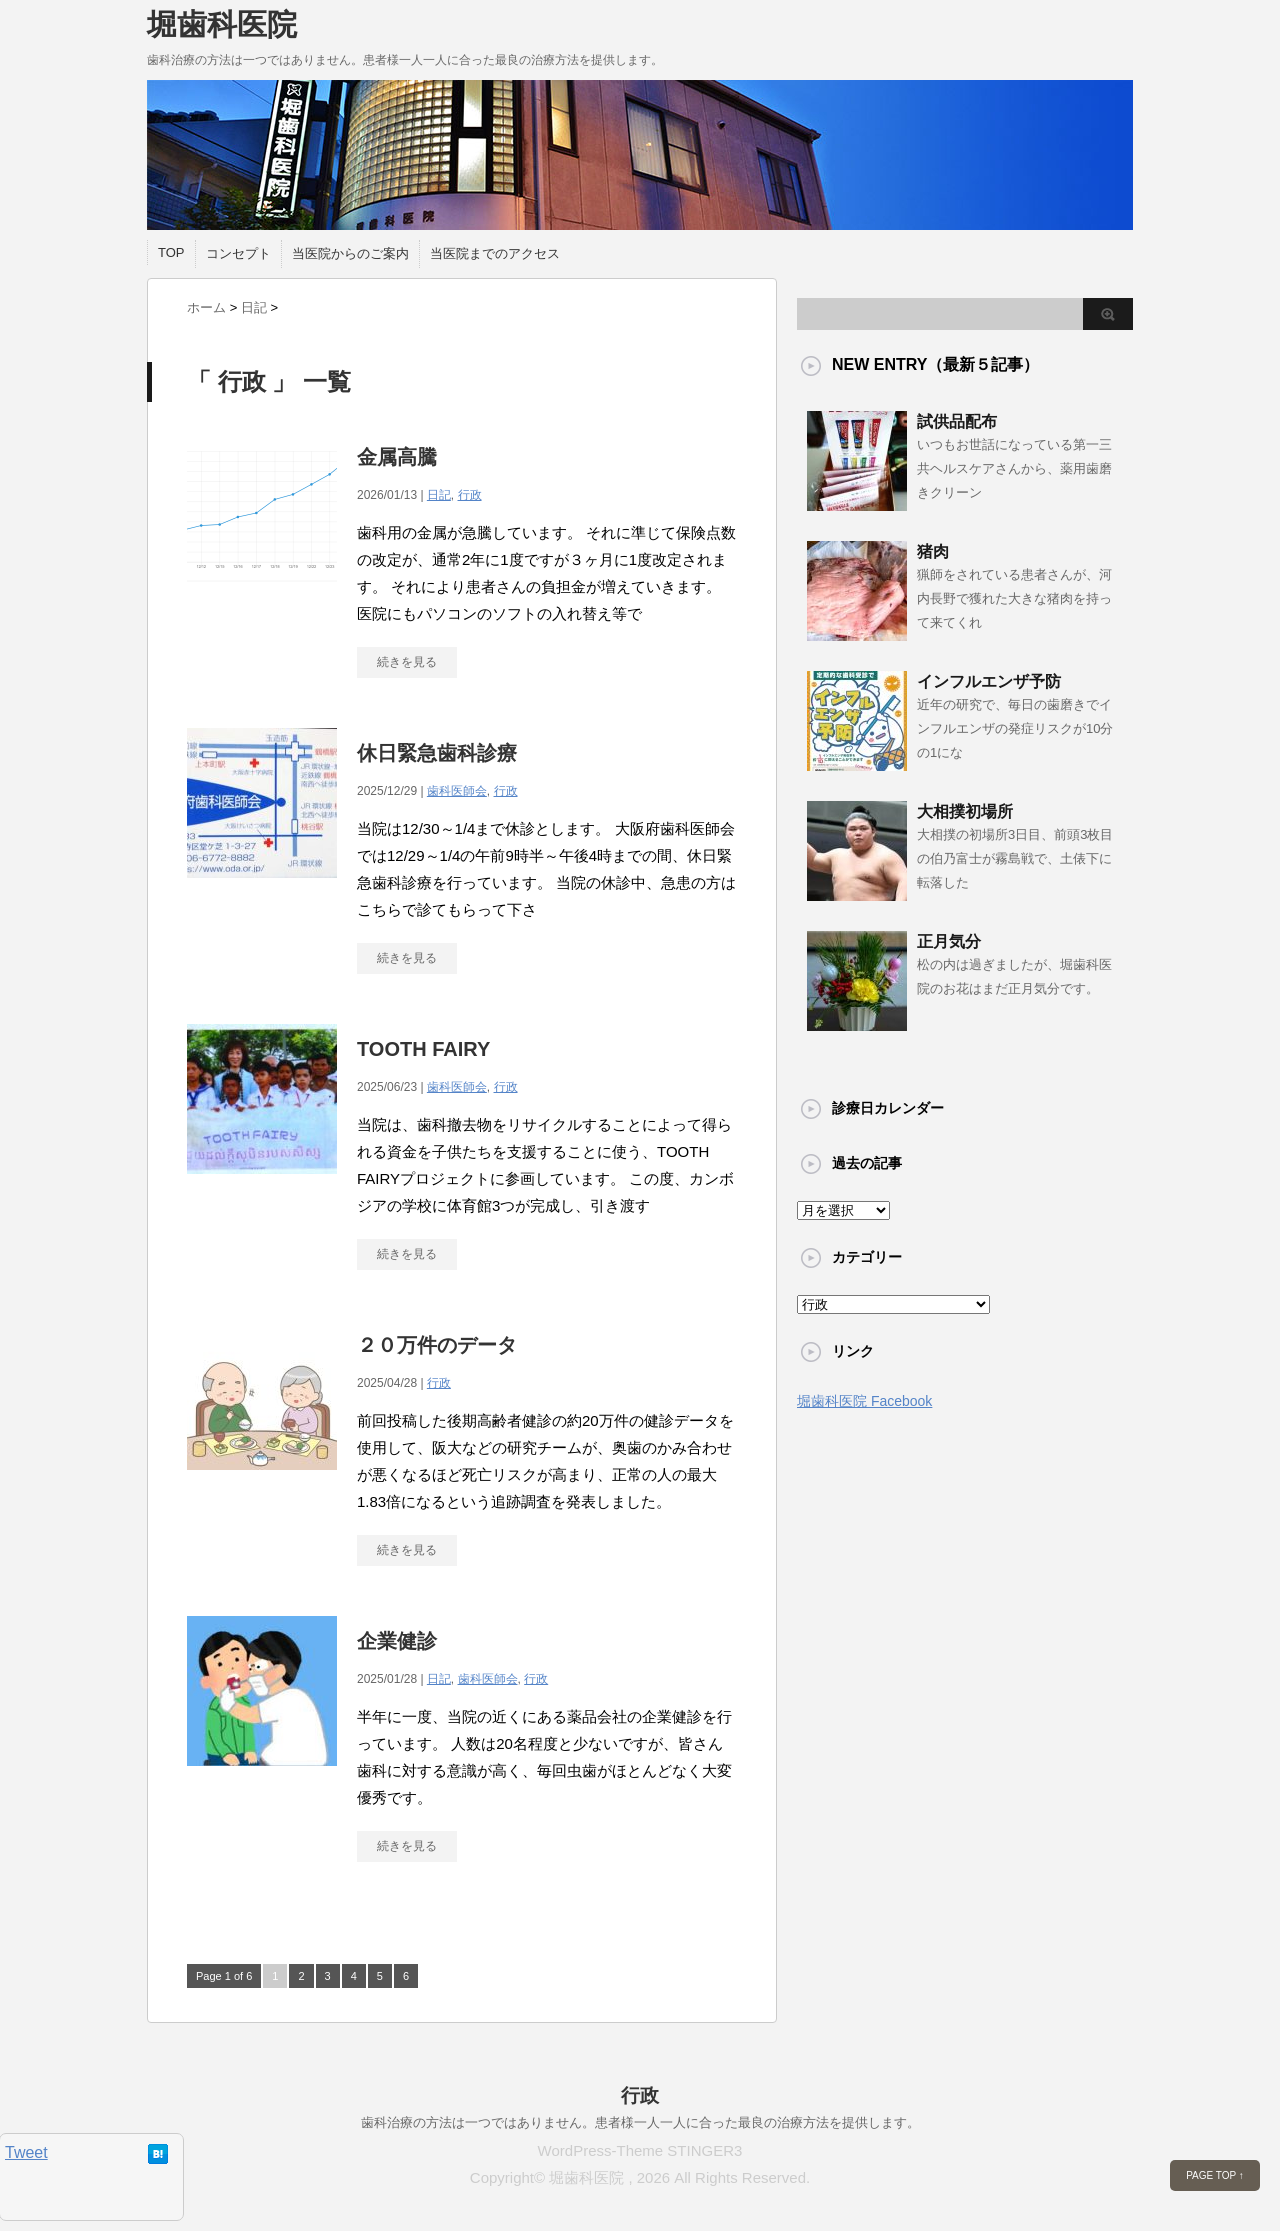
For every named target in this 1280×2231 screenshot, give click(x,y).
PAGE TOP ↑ (1215, 2175)
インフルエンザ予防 (989, 681)
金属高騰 (397, 457)
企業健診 (397, 1641)
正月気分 (949, 941)
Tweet (26, 2152)
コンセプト (238, 253)
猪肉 (933, 551)
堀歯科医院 (222, 24)
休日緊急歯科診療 (437, 753)
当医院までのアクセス (495, 253)
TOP (171, 252)
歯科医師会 (457, 791)
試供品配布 (957, 421)
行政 (470, 495)
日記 (439, 495)
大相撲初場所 (965, 811)
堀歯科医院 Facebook (864, 1401)
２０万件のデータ (437, 1345)
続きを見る (407, 662)
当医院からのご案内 (350, 253)
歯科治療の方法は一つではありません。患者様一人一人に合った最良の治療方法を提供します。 (640, 2122)
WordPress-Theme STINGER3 (640, 2150)
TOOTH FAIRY (423, 1049)
